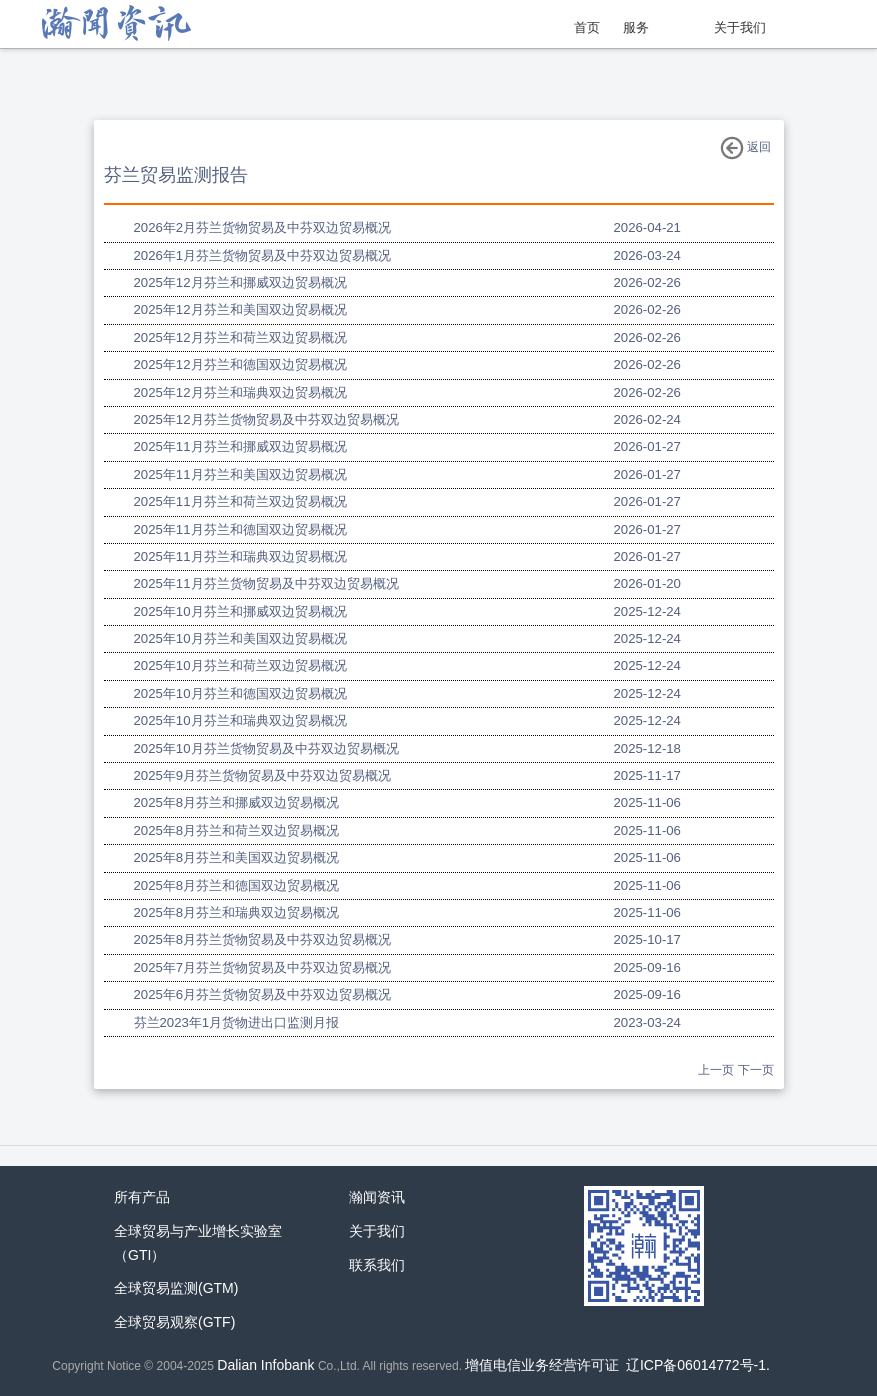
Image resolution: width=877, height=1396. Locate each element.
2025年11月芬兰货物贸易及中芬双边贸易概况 (266, 583)
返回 (745, 148)
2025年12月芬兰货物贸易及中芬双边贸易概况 (266, 419)
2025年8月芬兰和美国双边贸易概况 (237, 857)
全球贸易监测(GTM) (176, 1288)
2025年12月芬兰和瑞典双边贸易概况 (240, 392)
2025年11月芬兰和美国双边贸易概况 (240, 474)
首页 (587, 27)
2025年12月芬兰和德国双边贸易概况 (240, 364)
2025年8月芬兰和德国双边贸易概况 (237, 885)
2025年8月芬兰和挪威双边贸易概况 (237, 802)
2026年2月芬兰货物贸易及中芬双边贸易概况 (263, 227)
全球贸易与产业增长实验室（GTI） (198, 1243)
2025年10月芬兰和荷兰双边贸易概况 (240, 665)
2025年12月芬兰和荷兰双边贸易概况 (240, 337)
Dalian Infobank (265, 1365)
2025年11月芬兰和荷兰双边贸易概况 (240, 501)
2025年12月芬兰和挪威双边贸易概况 (240, 282)
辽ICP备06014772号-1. (698, 1365)
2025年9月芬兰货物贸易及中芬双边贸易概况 (263, 775)
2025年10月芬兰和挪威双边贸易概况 (240, 611)
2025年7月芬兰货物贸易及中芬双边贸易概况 (263, 967)
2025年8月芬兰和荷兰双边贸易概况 (237, 830)
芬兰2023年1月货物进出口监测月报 (237, 1022)
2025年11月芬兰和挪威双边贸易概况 (240, 446)
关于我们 (740, 27)
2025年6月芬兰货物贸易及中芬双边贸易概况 (263, 994)
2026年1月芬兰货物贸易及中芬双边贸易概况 (263, 255)
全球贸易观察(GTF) (174, 1322)
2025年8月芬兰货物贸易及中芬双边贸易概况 (263, 939)
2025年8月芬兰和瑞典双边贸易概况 (237, 912)
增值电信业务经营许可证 (542, 1365)
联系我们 (377, 1265)
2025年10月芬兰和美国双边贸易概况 (240, 638)
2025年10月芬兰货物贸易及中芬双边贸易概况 (266, 748)
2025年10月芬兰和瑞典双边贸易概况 (240, 720)
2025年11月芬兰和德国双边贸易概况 (240, 529)
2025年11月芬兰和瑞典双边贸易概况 (240, 556)
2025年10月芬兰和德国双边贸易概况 (240, 693)
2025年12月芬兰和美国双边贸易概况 (240, 309)
